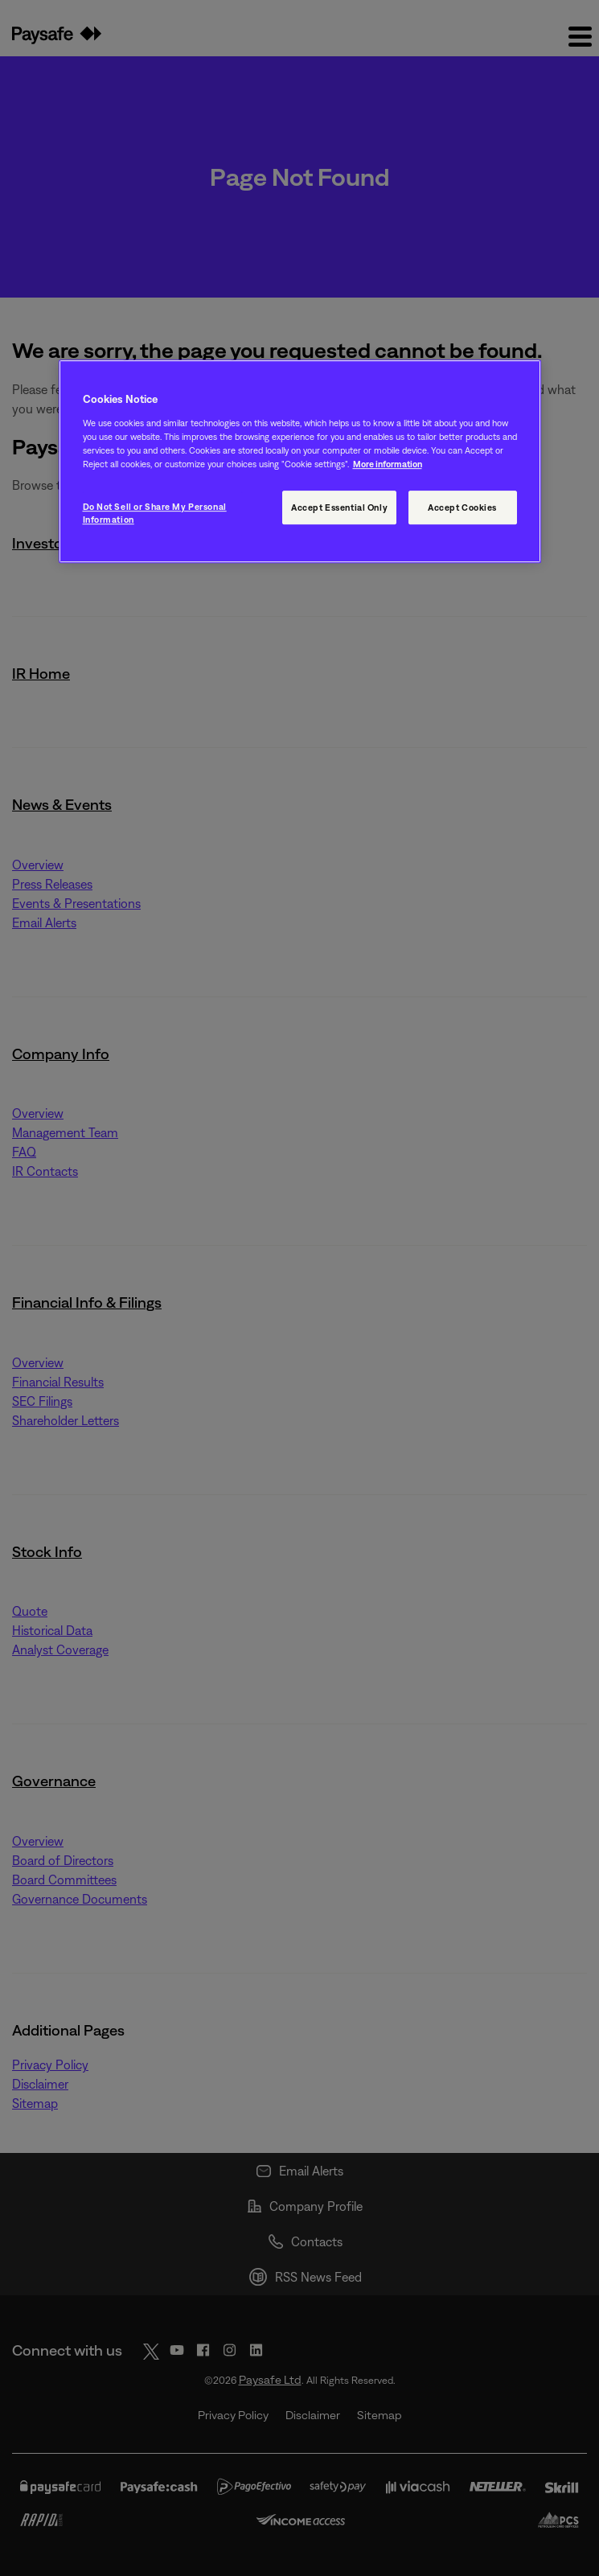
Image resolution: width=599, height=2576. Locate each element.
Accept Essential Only (339, 507)
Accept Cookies (462, 507)
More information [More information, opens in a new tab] (387, 463)
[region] (300, 462)
